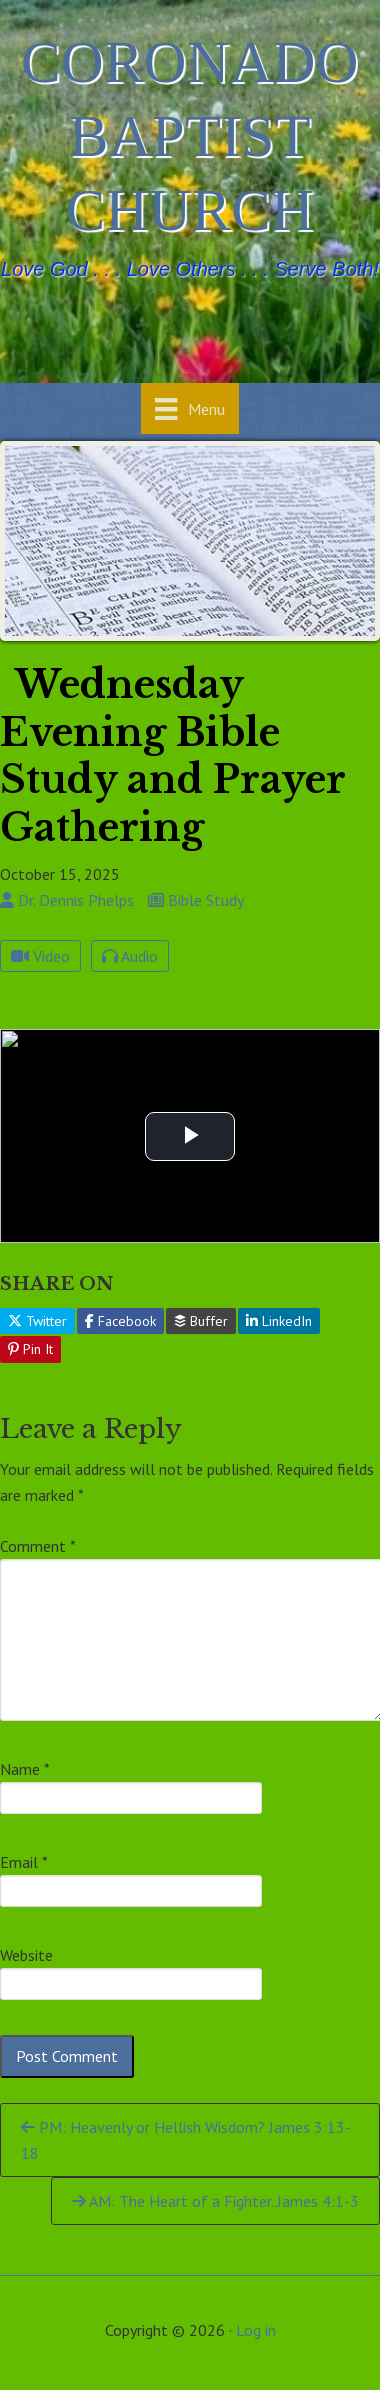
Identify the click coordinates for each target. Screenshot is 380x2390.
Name (25, 1769)
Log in (256, 2330)
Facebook (120, 1321)
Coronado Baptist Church (190, 136)
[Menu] (189, 408)
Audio (130, 956)
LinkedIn (279, 1321)
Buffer (201, 1321)
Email (24, 1862)
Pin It (30, 1349)
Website (26, 1955)
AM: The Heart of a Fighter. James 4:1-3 (215, 2201)
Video (40, 956)
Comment (38, 1546)
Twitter (37, 1321)
